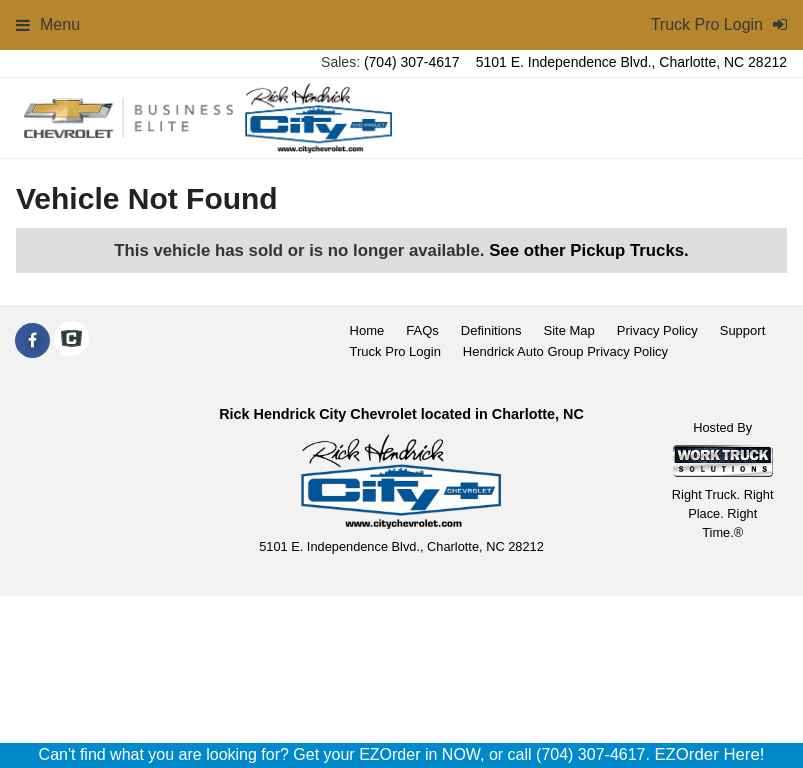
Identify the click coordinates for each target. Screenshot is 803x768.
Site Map (568, 330)
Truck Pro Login (395, 351)
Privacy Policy (657, 330)
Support (743, 330)
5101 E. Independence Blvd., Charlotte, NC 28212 (631, 62)
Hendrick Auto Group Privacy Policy (565, 351)
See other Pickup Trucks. (589, 250)
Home (367, 330)
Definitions (491, 330)
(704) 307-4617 (412, 62)
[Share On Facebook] (32, 341)
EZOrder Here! (709, 754)
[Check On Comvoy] (71, 341)
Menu (48, 24)
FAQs (422, 330)
